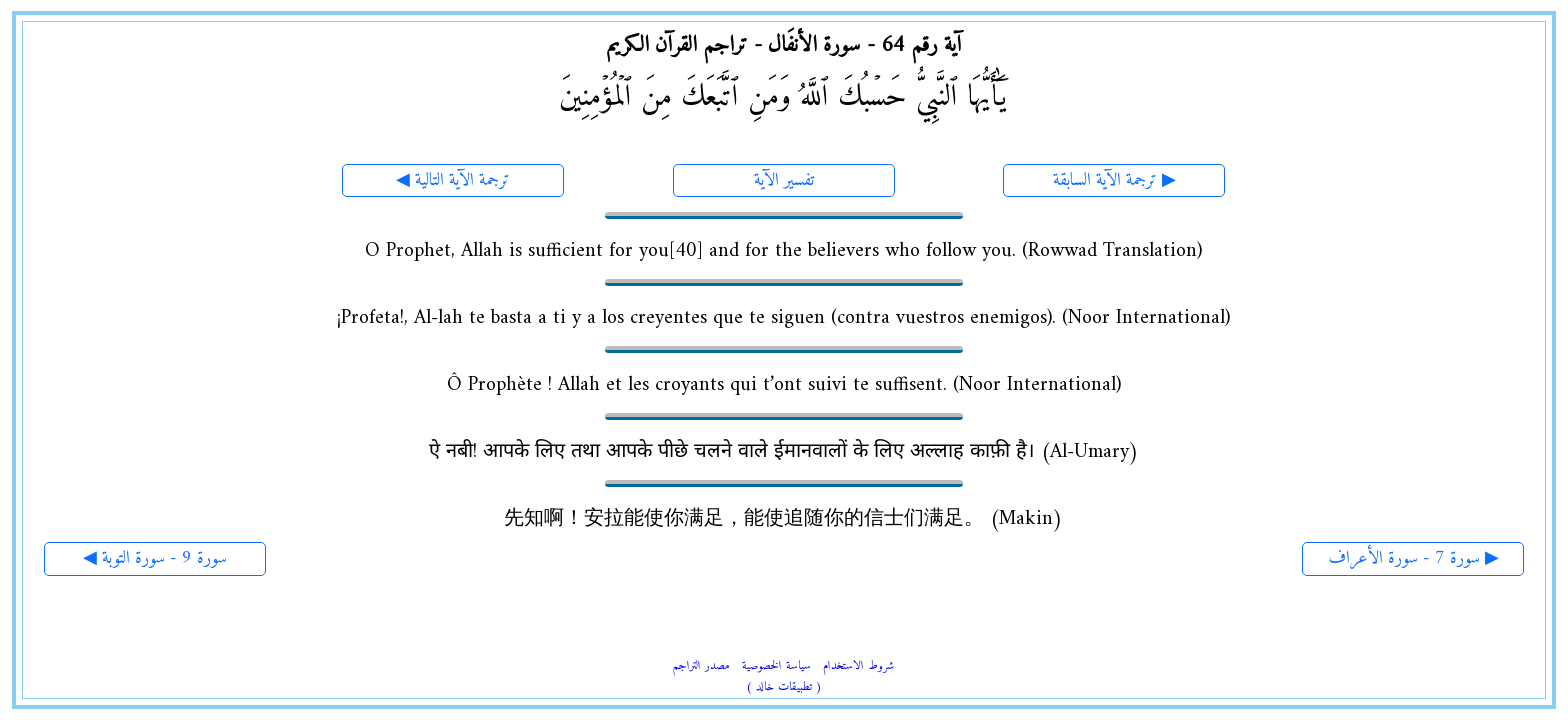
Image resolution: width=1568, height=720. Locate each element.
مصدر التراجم (701, 666)
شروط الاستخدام (858, 666)
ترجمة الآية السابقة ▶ (1114, 180)
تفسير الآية (784, 180)
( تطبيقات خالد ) (784, 687)
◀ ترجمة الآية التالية (453, 180)
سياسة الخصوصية (776, 666)
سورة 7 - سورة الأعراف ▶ (1413, 558)
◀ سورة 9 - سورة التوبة (155, 558)
